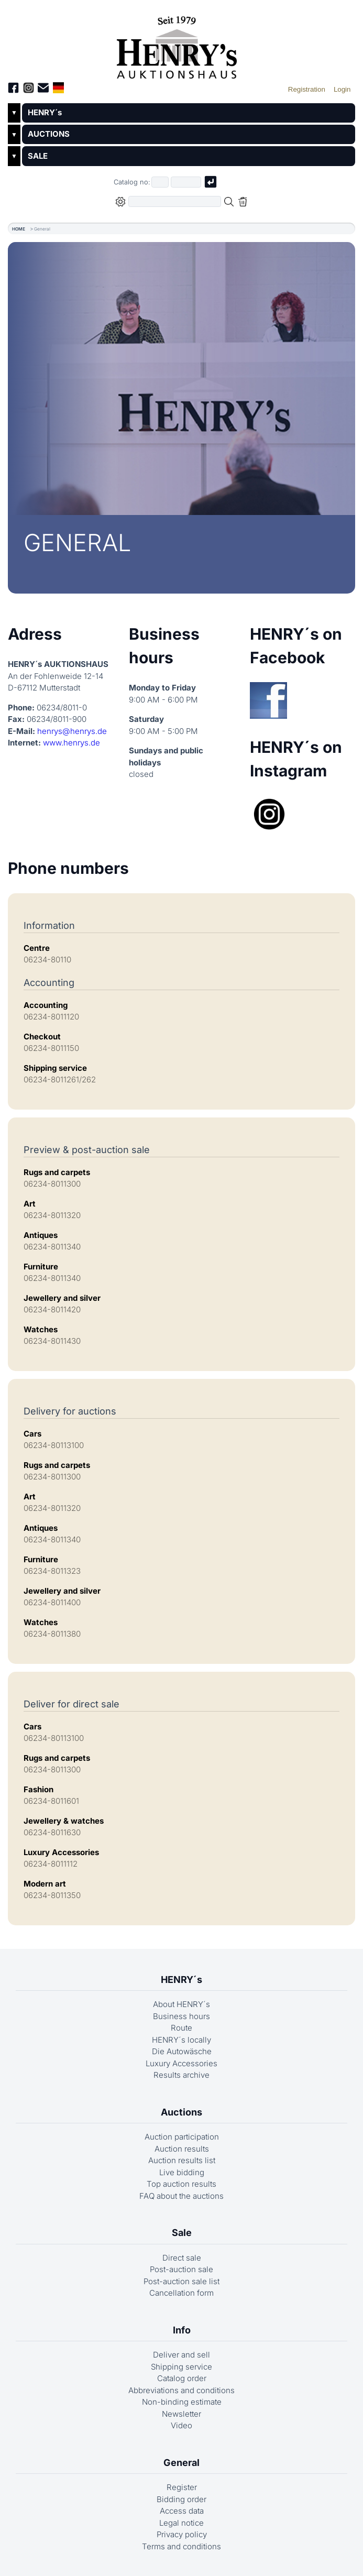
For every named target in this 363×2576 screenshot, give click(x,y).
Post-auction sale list (181, 2281)
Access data (182, 2511)
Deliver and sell (181, 2355)
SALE (38, 156)
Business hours (181, 2016)
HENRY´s (45, 112)
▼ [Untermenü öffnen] (14, 112)
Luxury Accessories (181, 2063)
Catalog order (181, 2378)
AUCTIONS (49, 134)
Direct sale (181, 2258)
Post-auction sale (181, 2269)
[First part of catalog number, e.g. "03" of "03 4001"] (160, 182)
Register (182, 2487)
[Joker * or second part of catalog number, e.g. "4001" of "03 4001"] (186, 182)
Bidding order (181, 2499)
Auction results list (181, 2160)
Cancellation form (181, 2293)
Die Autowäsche (182, 2051)
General (181, 2462)
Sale (182, 2232)
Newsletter (181, 2414)
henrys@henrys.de (72, 731)
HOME (18, 229)
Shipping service (181, 2367)
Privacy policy (182, 2534)
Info (182, 2330)
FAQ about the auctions (181, 2196)
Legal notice (181, 2523)
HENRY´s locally (181, 2040)
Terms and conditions (181, 2546)
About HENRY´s (181, 2004)
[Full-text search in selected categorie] (175, 201)
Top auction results (181, 2184)
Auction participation (182, 2137)
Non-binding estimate (182, 2402)
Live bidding (181, 2172)
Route (181, 2028)
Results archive (181, 2075)
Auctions (181, 2112)
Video (181, 2425)
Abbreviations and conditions (181, 2390)
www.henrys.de (71, 743)
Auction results (182, 2149)
